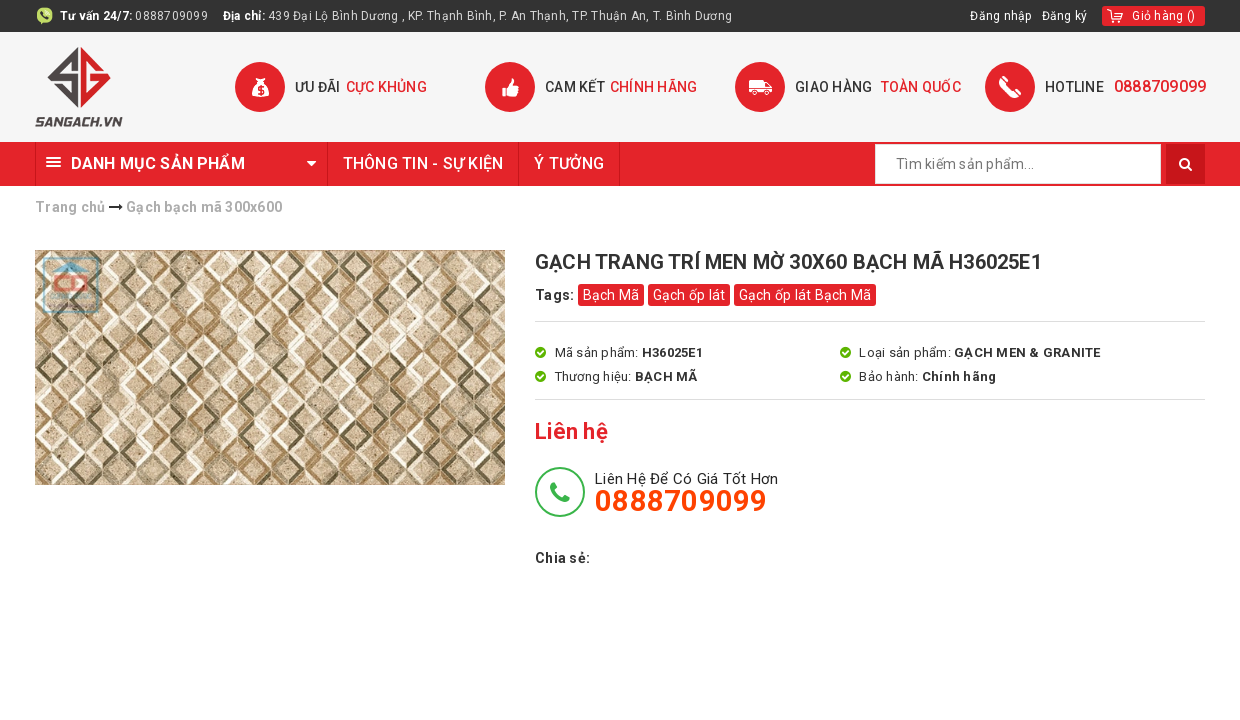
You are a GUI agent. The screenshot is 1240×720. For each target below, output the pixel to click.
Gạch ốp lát (689, 295)
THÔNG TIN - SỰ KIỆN (423, 163)
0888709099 (171, 16)
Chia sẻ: (562, 558)
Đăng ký (1065, 16)
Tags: (556, 295)
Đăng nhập (1000, 16)
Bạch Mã (611, 295)
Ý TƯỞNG (569, 163)
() (1163, 16)
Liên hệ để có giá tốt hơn (686, 493)
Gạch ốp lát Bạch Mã (805, 295)
